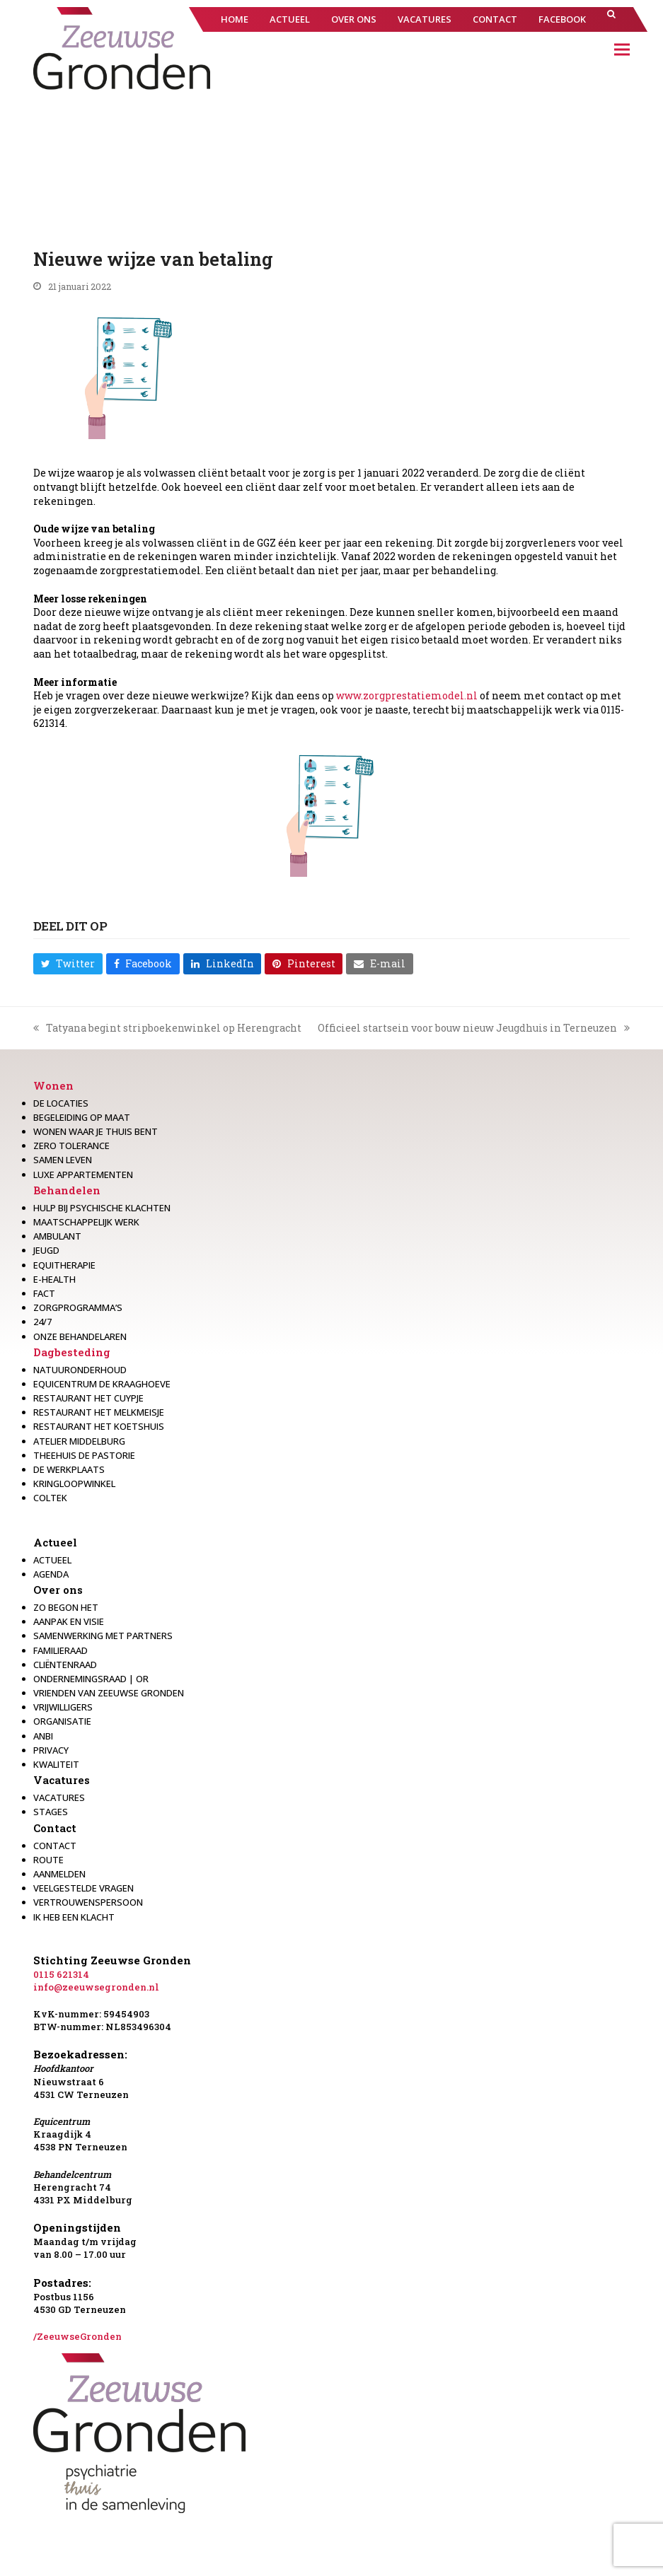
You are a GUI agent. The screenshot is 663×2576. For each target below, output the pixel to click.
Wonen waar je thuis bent (95, 1131)
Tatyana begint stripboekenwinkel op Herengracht (167, 1028)
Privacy (51, 1750)
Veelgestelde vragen (83, 1888)
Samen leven (62, 1159)
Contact (54, 1828)
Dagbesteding (71, 1352)
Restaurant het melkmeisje (98, 1412)
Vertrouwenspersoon (88, 1902)
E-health (54, 1279)
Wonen (53, 1085)
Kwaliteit (56, 1764)
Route (48, 1859)
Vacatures (61, 1780)
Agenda (51, 1574)
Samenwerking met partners (103, 1635)
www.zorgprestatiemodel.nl (407, 695)
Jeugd (46, 1250)
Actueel (55, 1542)
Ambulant (57, 1236)
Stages (50, 1811)
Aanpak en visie (68, 1621)
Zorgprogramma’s (77, 1307)
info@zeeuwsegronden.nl (96, 1987)
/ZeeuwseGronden (77, 2336)
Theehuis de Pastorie (84, 1455)
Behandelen (66, 1190)
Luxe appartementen (83, 1174)
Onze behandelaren (80, 1336)
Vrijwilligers (63, 1707)
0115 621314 (61, 1974)
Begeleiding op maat (81, 1117)
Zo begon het (65, 1607)
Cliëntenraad (65, 1664)
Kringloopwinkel (74, 1483)
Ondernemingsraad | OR (91, 1678)
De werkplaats (69, 1469)
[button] (611, 19)
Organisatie (62, 1721)
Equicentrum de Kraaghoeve (102, 1383)
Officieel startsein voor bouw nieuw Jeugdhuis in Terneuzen (474, 1028)
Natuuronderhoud (80, 1369)
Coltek (50, 1497)
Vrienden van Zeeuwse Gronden (108, 1692)
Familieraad (60, 1650)
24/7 (42, 1321)
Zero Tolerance (71, 1145)
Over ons (58, 1590)
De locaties (60, 1103)
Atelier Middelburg (79, 1441)
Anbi (43, 1736)
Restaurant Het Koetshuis (98, 1426)
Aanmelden (59, 1873)
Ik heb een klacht (74, 1917)
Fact (44, 1293)
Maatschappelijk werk (86, 1222)
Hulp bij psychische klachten (102, 1207)
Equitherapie (64, 1265)
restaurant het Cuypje (88, 1398)
